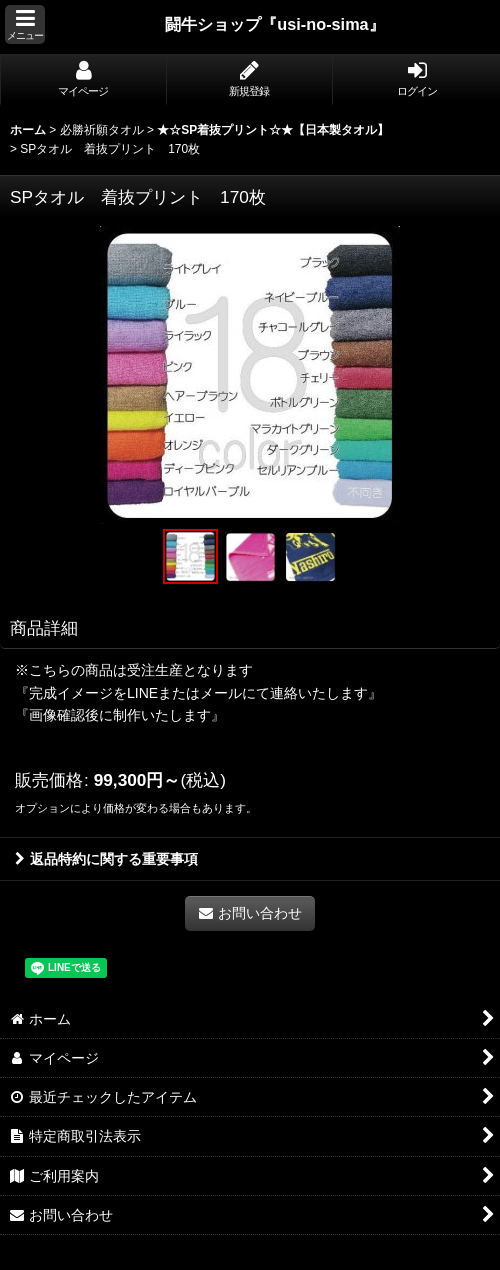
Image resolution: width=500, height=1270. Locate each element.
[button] (25, 24)
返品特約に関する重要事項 (106, 859)
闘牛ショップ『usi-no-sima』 (274, 24)
